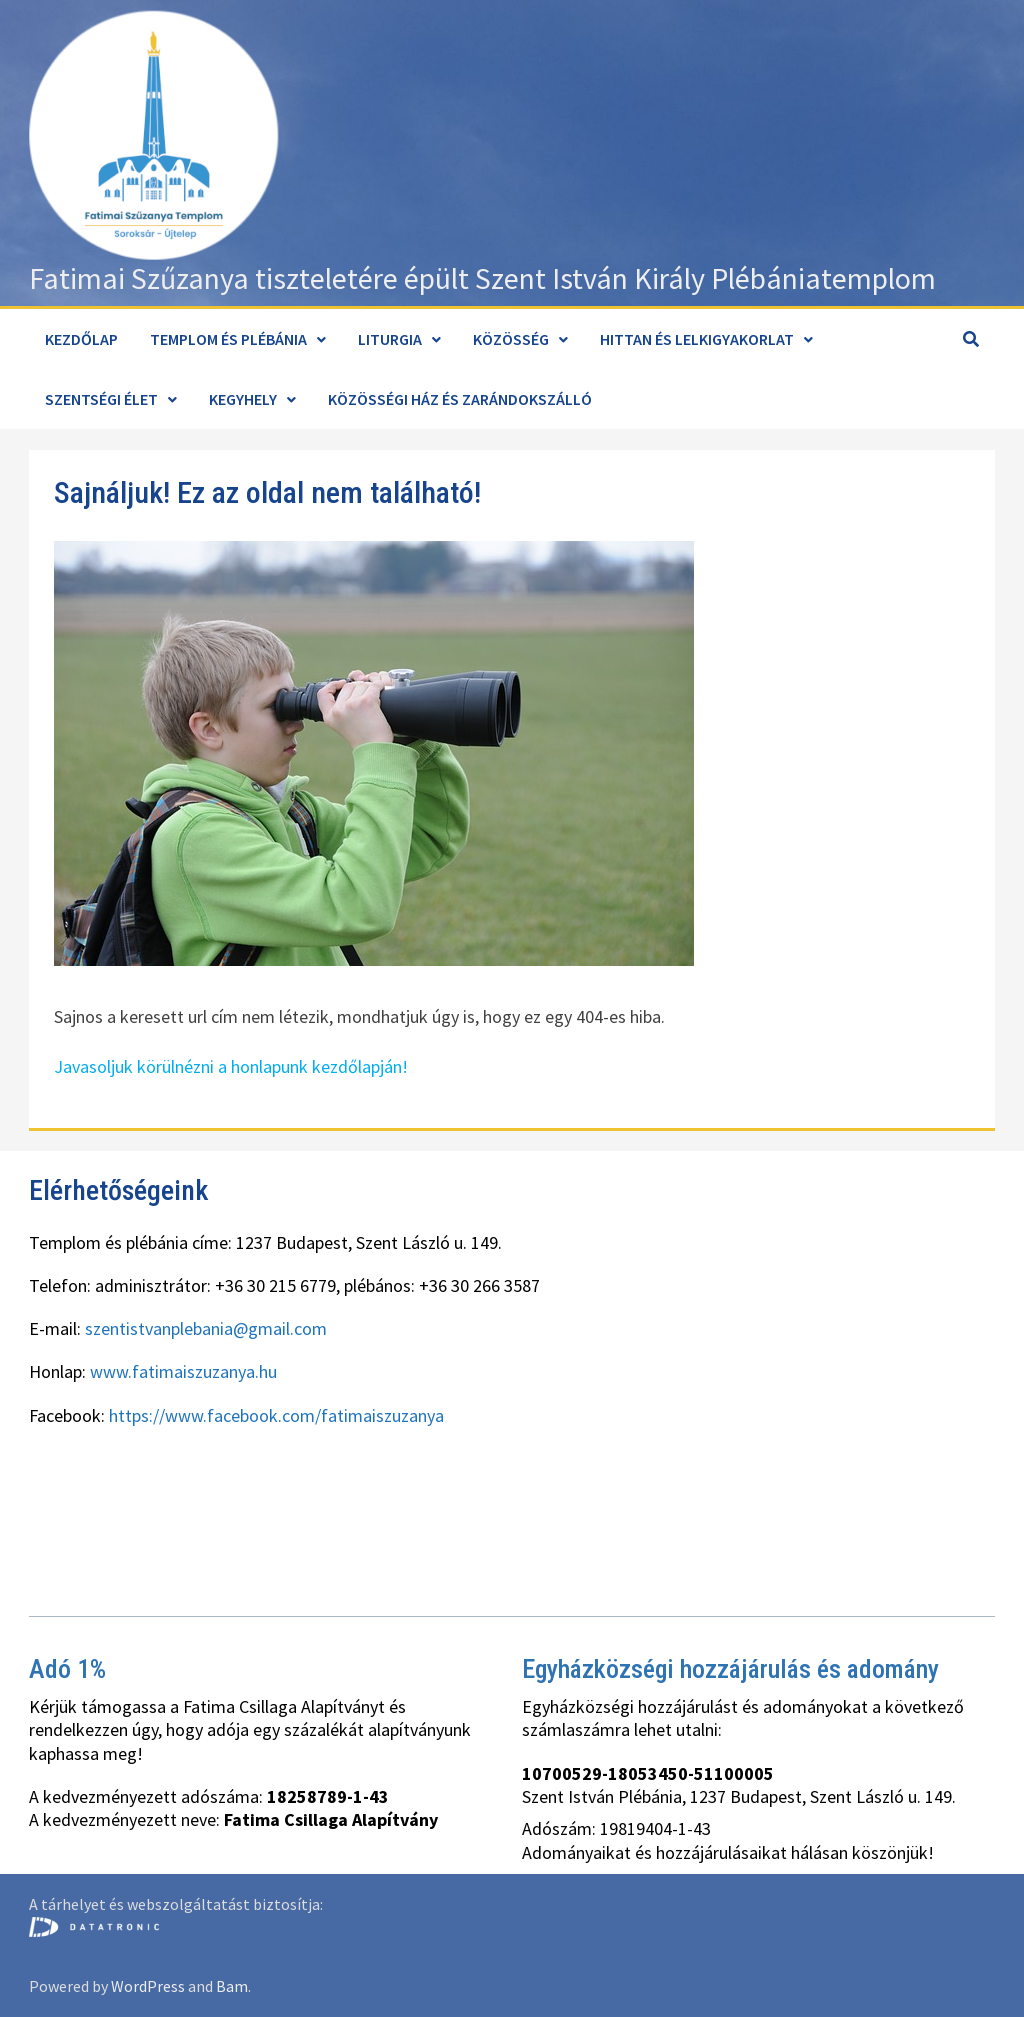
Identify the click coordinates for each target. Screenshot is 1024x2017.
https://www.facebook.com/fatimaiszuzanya (276, 1415)
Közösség (511, 339)
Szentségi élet (101, 399)
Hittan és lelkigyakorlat (697, 339)
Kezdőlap (81, 339)
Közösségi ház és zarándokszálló (460, 399)
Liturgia (390, 339)
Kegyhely (243, 399)
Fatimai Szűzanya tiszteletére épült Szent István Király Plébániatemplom (482, 278)
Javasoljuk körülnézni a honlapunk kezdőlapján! (231, 1066)
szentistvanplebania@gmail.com (206, 1328)
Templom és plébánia (228, 339)
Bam (232, 1986)
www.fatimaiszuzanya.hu (183, 1371)
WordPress (148, 1986)
